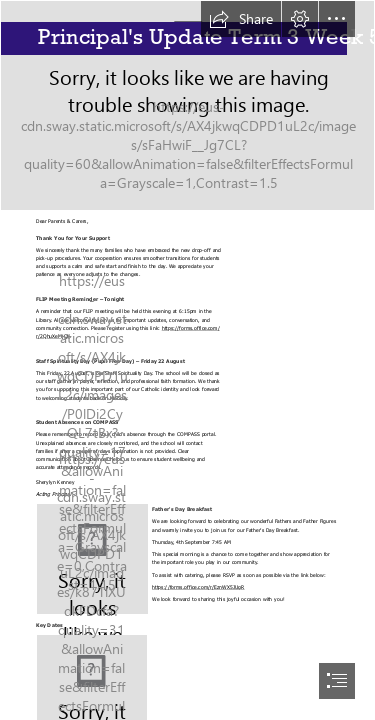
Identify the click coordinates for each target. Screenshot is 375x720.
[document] (187, 360)
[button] (241, 19)
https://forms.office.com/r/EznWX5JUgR (198, 586)
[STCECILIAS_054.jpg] (187, 105)
